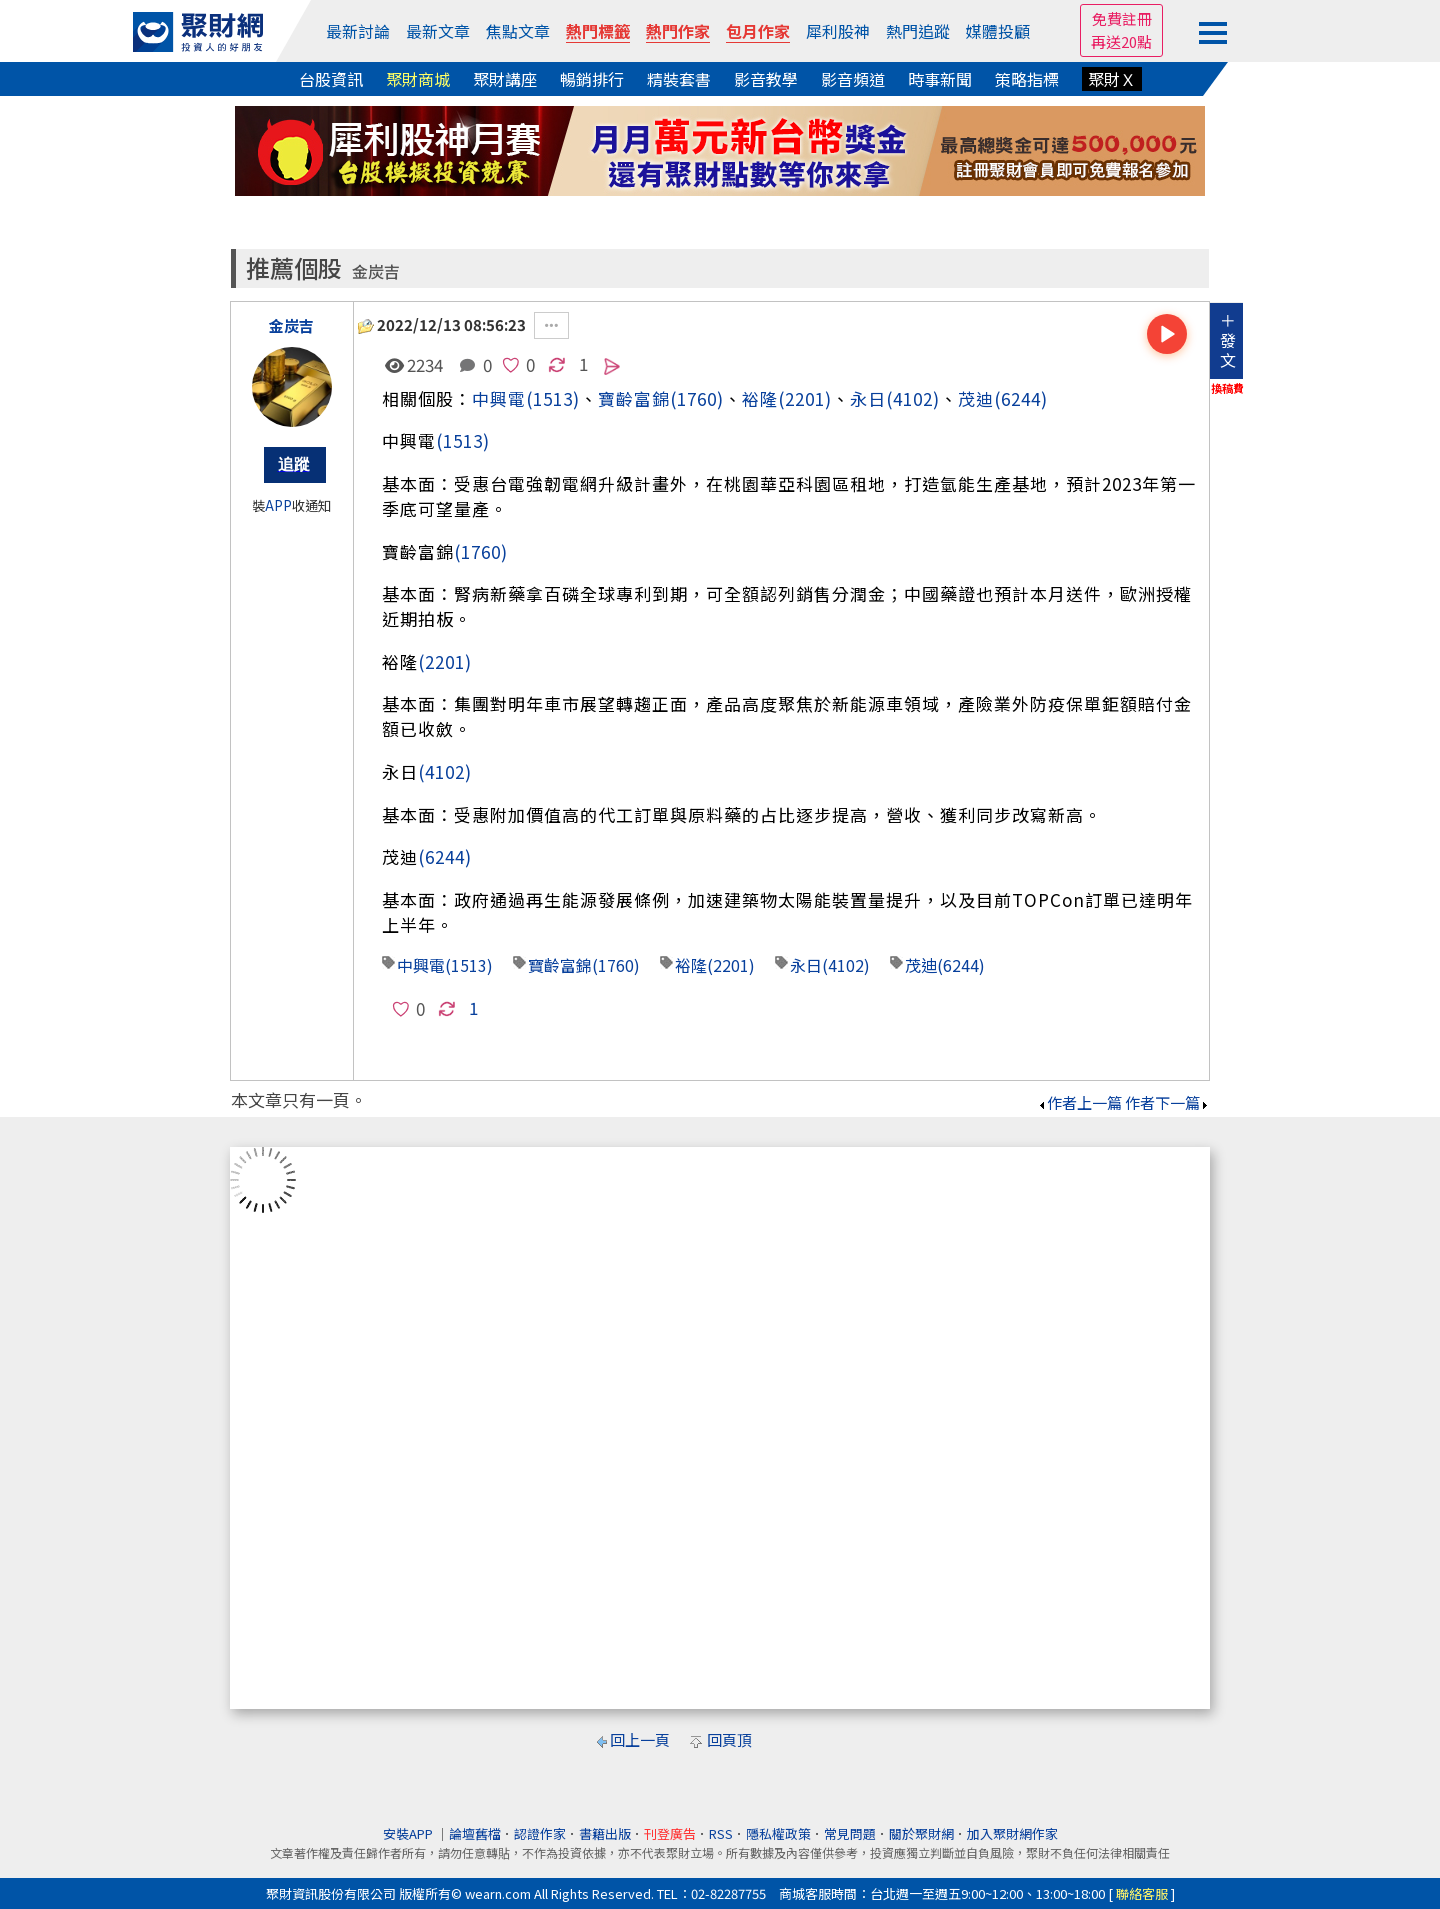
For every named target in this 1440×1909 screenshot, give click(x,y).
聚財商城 (418, 79)
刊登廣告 (670, 1833)
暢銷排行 (592, 79)
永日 (868, 398)
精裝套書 (679, 79)
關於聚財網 (921, 1833)
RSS (721, 1833)
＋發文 (1228, 340)
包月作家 (758, 31)
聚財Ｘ (1112, 79)
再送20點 (1121, 41)
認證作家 (540, 1833)
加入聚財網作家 (1012, 1833)
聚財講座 (505, 79)
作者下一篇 (1167, 1102)
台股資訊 (331, 79)
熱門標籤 (598, 31)
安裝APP (409, 1833)
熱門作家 (678, 31)
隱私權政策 (778, 1833)
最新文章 (438, 31)
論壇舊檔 (475, 1833)
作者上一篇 (1079, 1102)
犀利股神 (838, 31)
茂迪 (976, 398)
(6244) (1021, 398)
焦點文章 (518, 31)
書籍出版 (605, 1833)
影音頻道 (853, 79)
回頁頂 (729, 1739)
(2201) (805, 398)
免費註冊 (1122, 18)
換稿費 (1227, 388)
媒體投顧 (998, 31)
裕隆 (760, 398)
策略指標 (1027, 79)
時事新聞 (940, 79)
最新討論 (358, 31)
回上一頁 (640, 1739)
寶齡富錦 (634, 398)
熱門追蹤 (918, 31)
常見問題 (850, 1833)
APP (278, 505)
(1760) (697, 398)
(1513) (553, 398)
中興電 (499, 398)
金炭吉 (376, 271)
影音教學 (766, 79)
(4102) (913, 398)
